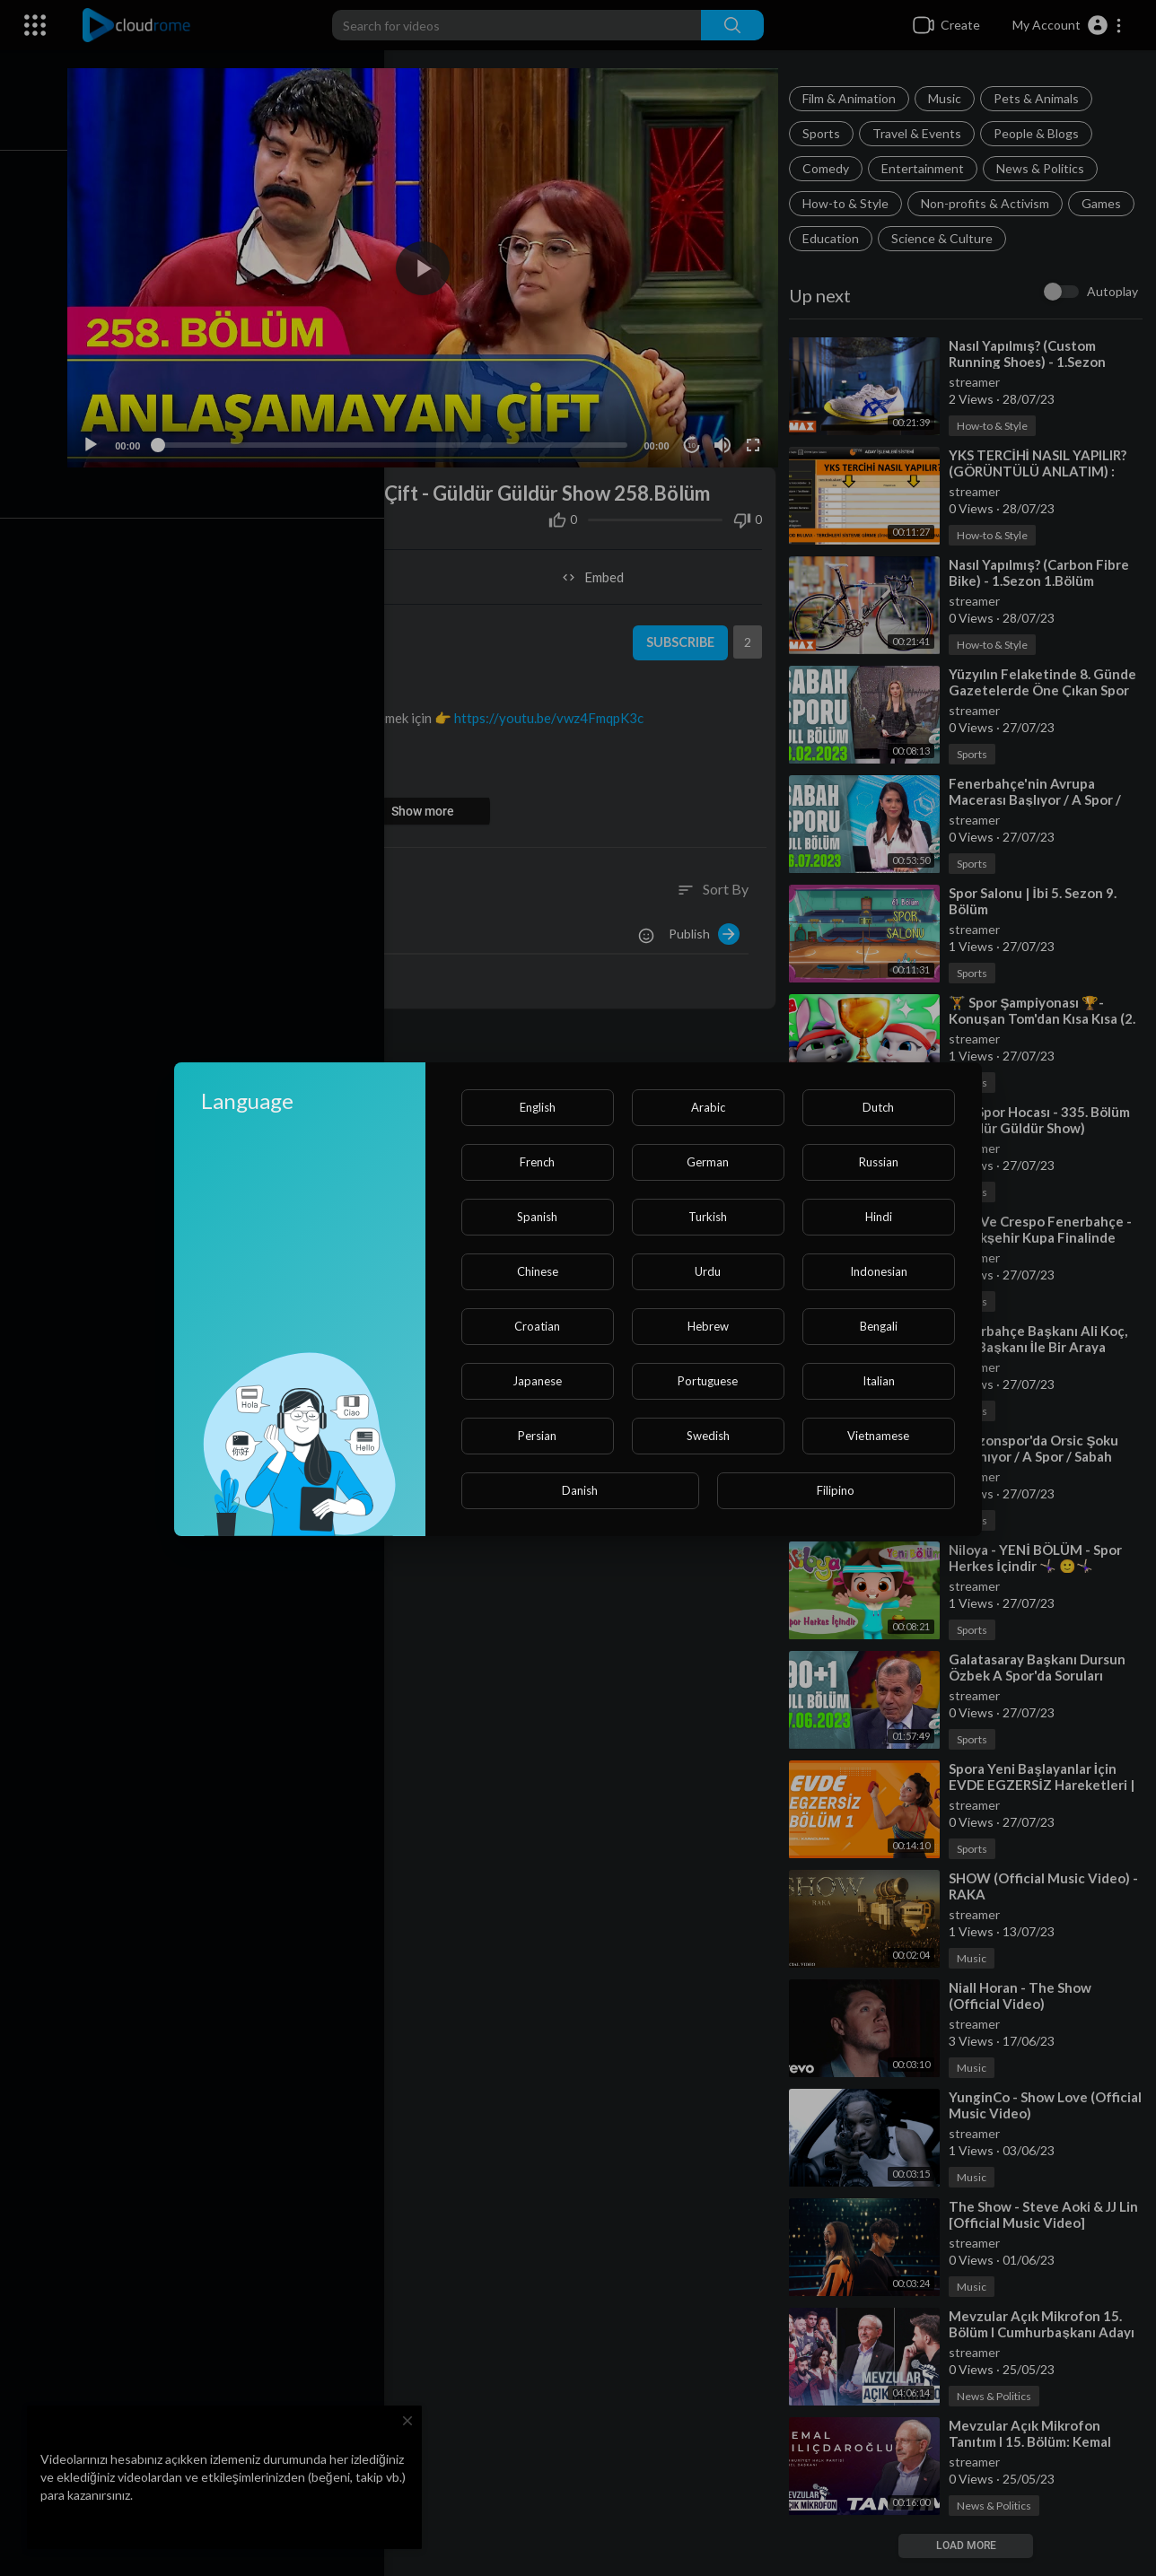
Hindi (878, 1216)
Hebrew (708, 1326)
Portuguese (708, 1381)
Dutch (878, 1107)
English (538, 1107)
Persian (537, 1435)
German (708, 1162)
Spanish (537, 1216)
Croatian (537, 1326)
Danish (580, 1490)
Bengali (879, 1326)
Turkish (707, 1216)
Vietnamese (878, 1435)
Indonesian (878, 1271)
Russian (878, 1162)
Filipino (835, 1490)
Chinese (537, 1271)
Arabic (708, 1107)
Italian (879, 1381)
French (537, 1162)
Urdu (708, 1271)
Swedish (708, 1435)
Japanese (537, 1381)
